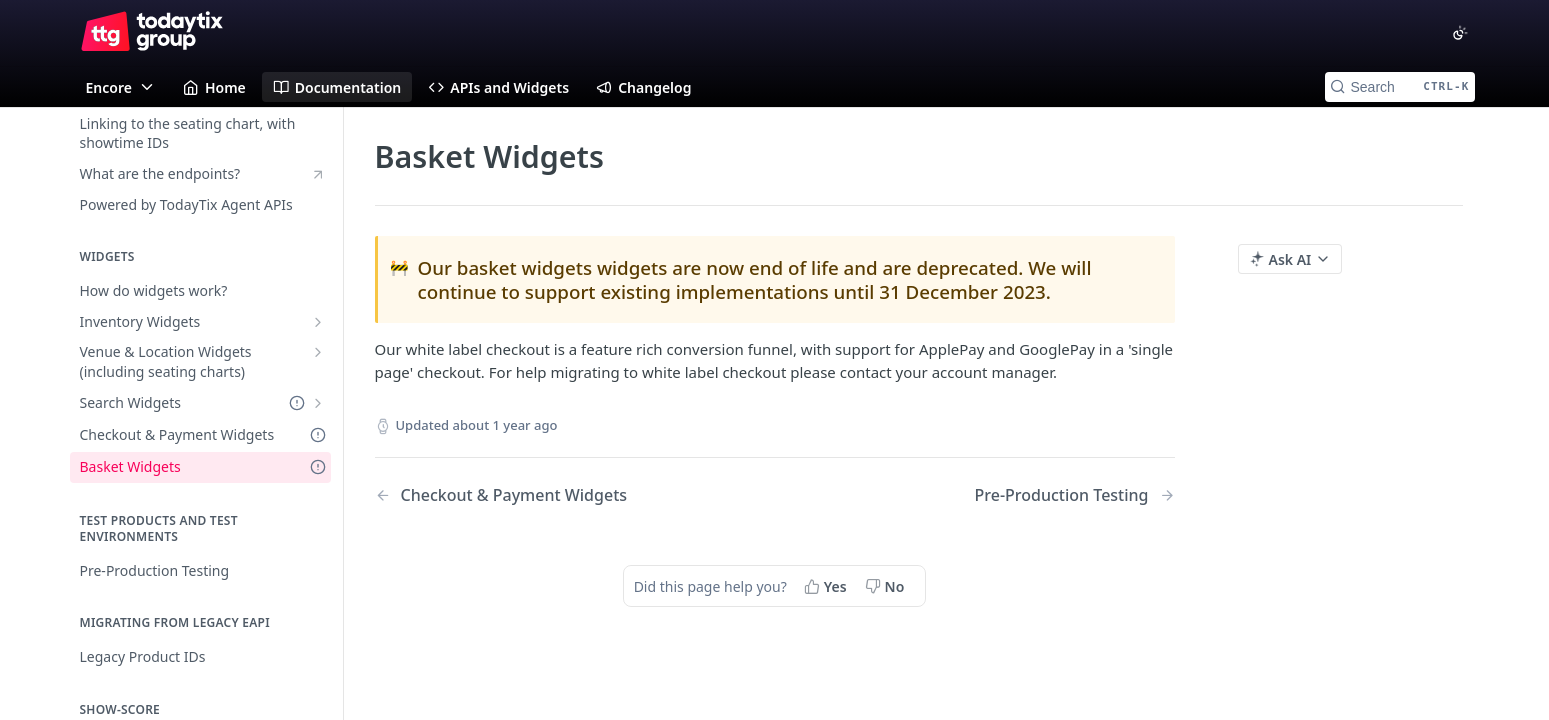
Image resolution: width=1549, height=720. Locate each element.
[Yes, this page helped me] (827, 586)
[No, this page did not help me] (887, 586)
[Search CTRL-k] (1400, 87)
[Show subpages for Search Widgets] (318, 403)
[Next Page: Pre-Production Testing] (1075, 495)
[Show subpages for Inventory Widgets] (318, 322)
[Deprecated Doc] (297, 403)
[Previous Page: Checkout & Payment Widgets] (546, 495)
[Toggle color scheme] (1460, 33)
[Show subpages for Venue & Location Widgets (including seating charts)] (318, 352)
